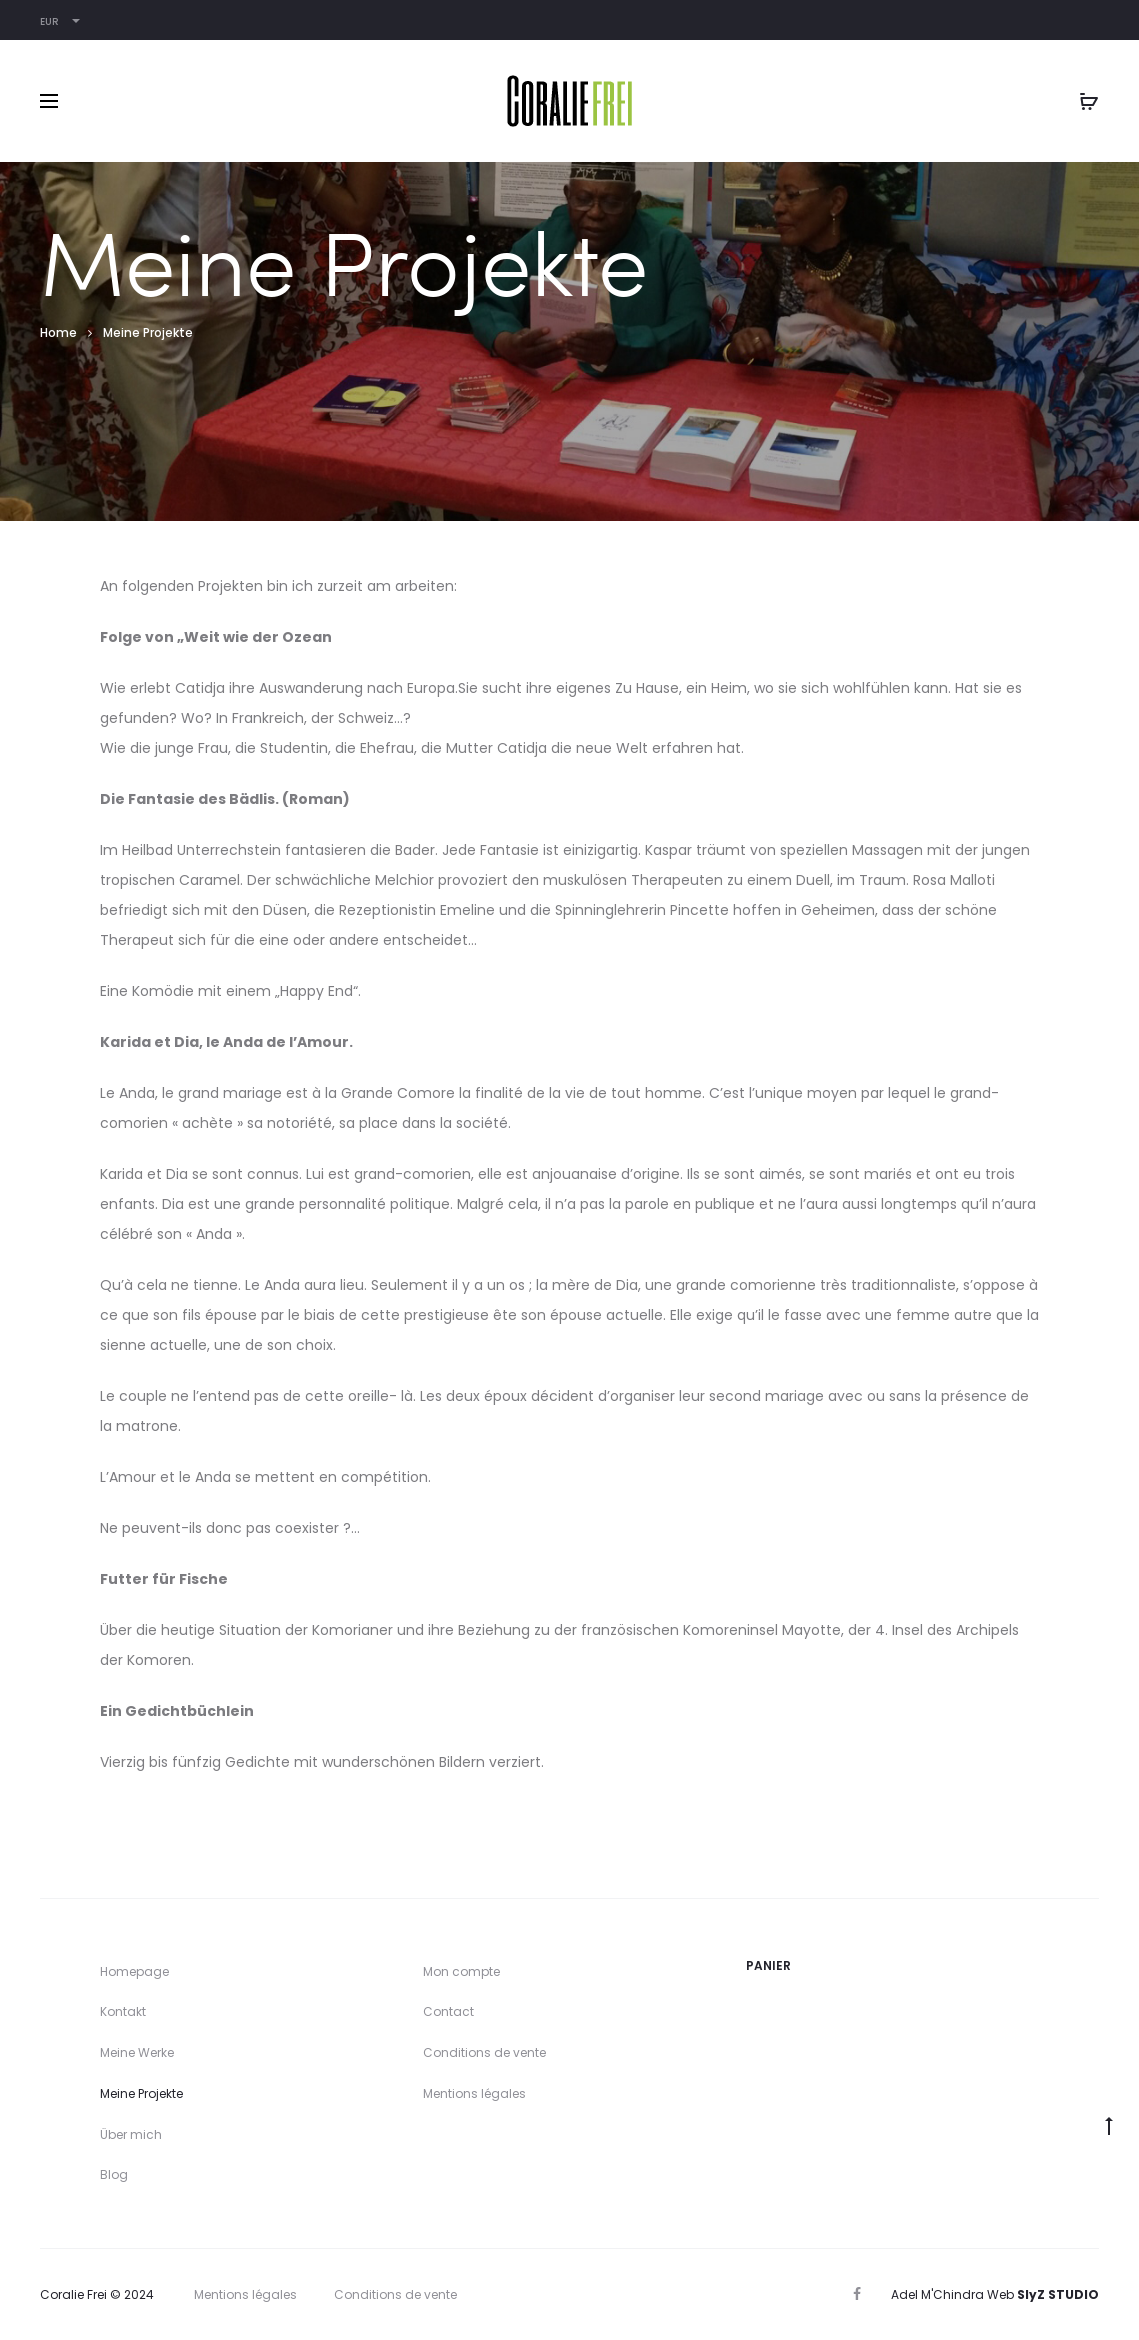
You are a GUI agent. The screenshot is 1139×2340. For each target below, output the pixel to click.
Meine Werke (137, 2052)
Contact (448, 2011)
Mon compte (461, 1971)
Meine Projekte (141, 2093)
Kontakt (123, 2011)
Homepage (134, 1971)
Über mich (131, 2134)
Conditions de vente (484, 2052)
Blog (114, 2174)
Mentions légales (474, 2093)
